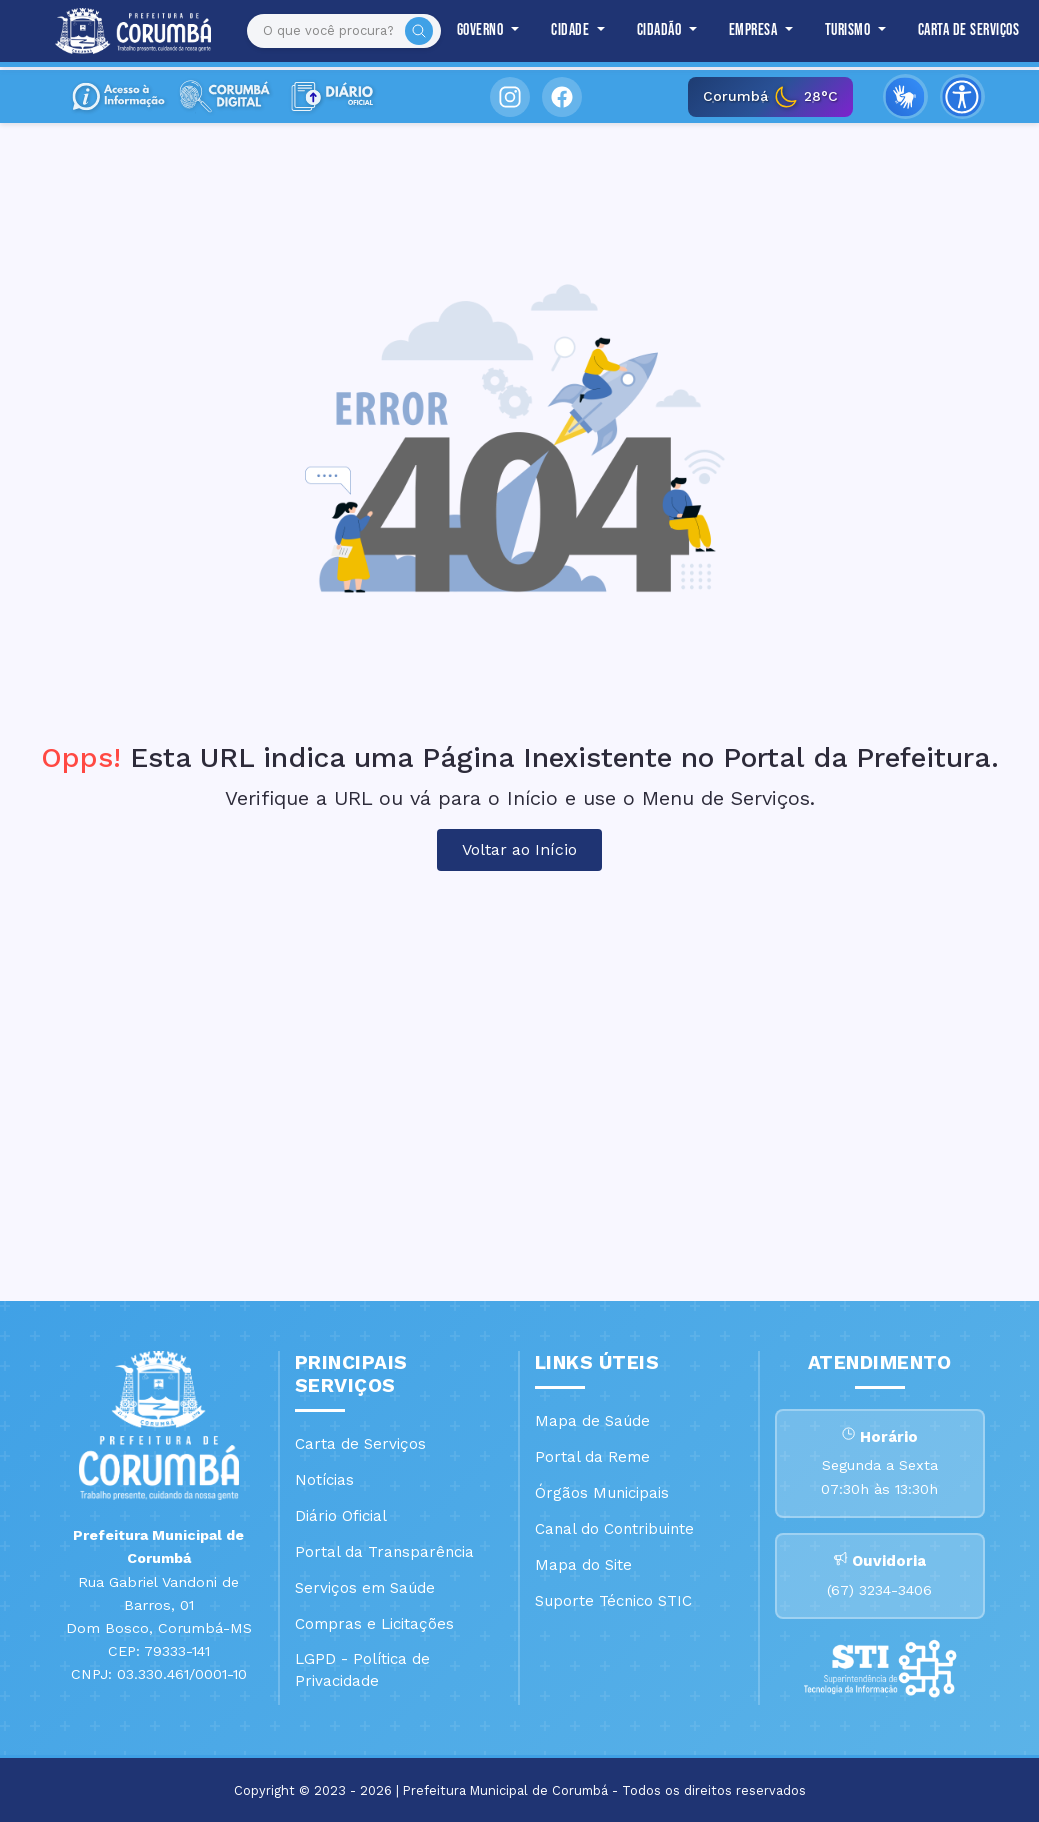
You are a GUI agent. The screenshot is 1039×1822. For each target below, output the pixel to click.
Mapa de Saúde (592, 1421)
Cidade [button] (572, 30)
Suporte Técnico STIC (613, 1601)
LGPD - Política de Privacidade (362, 1670)
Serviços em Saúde (365, 1588)
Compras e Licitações (374, 1624)
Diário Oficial (341, 1516)
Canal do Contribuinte (614, 1529)
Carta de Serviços (969, 30)
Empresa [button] (755, 30)
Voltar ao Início (519, 849)
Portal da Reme (592, 1457)
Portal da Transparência (384, 1552)
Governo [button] (482, 30)
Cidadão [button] (661, 30)
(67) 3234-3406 (879, 1590)
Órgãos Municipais (602, 1493)
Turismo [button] (849, 30)
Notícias (324, 1480)
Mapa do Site (583, 1565)
